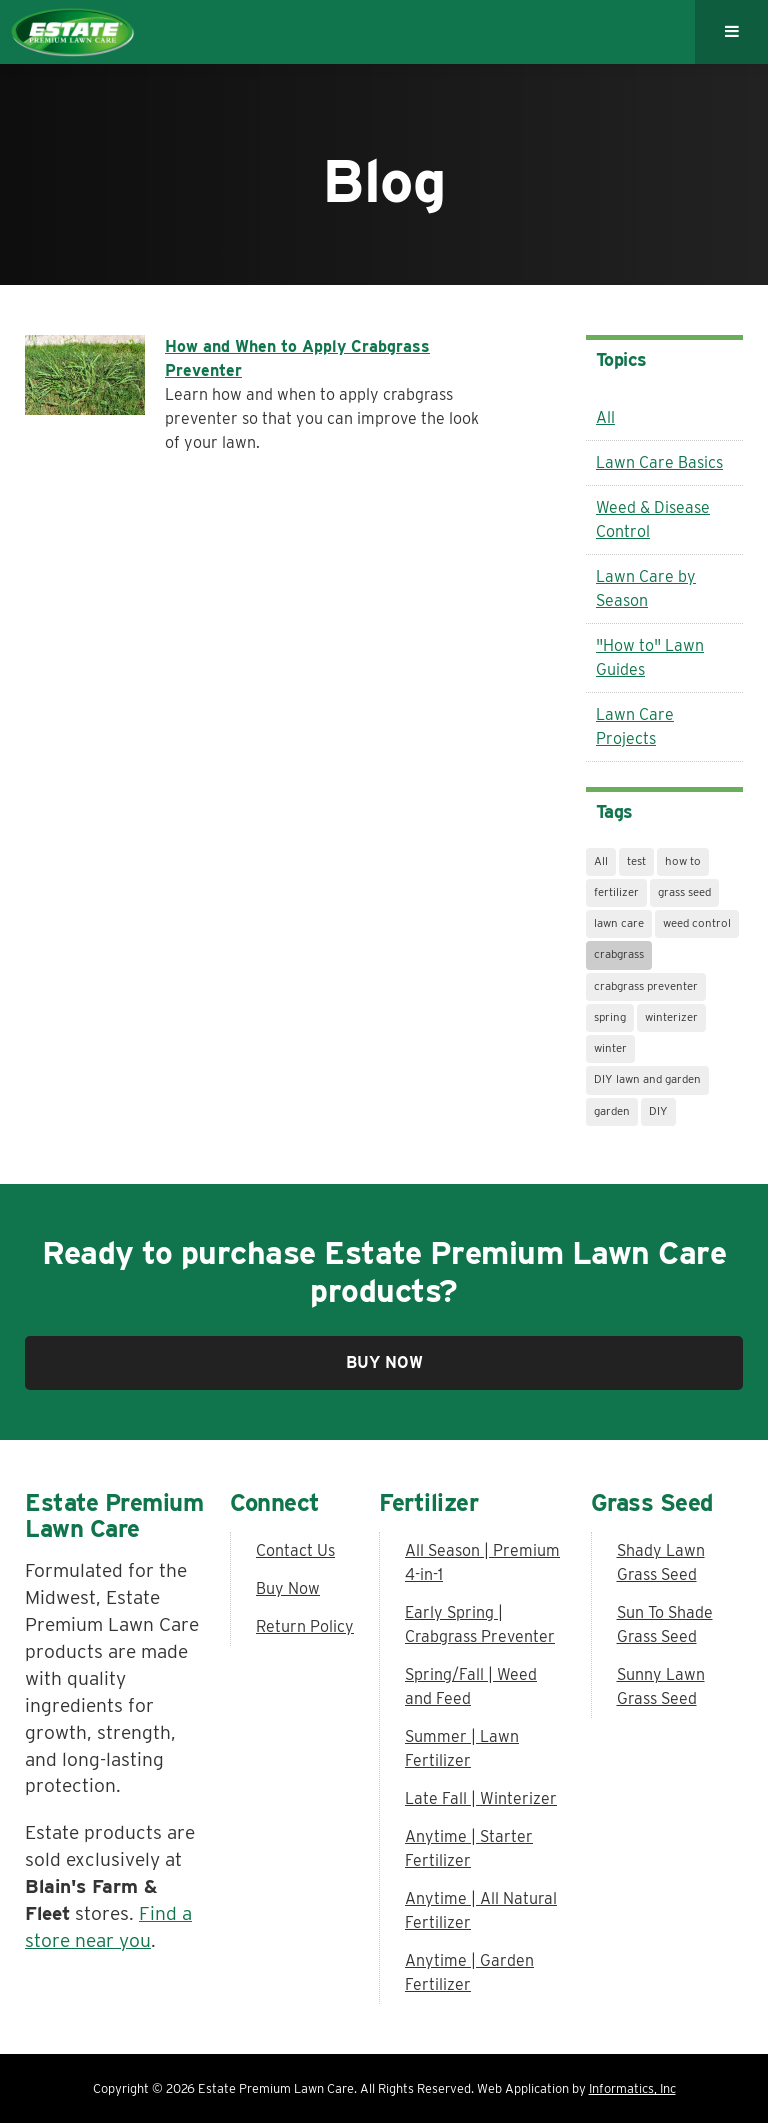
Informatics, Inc (632, 2088)
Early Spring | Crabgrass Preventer (480, 1624)
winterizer (671, 1017)
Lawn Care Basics (659, 462)
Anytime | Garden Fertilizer (469, 1972)
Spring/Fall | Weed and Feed (471, 1686)
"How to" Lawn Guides (650, 657)
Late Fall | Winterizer (481, 1798)
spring (610, 1017)
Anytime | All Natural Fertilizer (481, 1910)
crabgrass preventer (646, 986)
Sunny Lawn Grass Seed (661, 1686)
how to (683, 861)
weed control (697, 923)
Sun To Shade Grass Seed (665, 1624)
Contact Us (295, 1550)
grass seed (684, 892)
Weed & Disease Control (653, 519)
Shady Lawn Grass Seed (661, 1562)
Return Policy (305, 1626)
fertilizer (616, 892)
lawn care (619, 923)
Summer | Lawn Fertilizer (462, 1748)
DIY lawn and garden (647, 1079)
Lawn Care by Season (646, 588)
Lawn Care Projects (635, 726)
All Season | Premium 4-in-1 (482, 1562)
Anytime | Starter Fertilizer (469, 1848)
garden (612, 1111)
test (636, 861)
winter (610, 1048)
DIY (658, 1111)
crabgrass (619, 954)
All (605, 417)
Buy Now (384, 1362)
